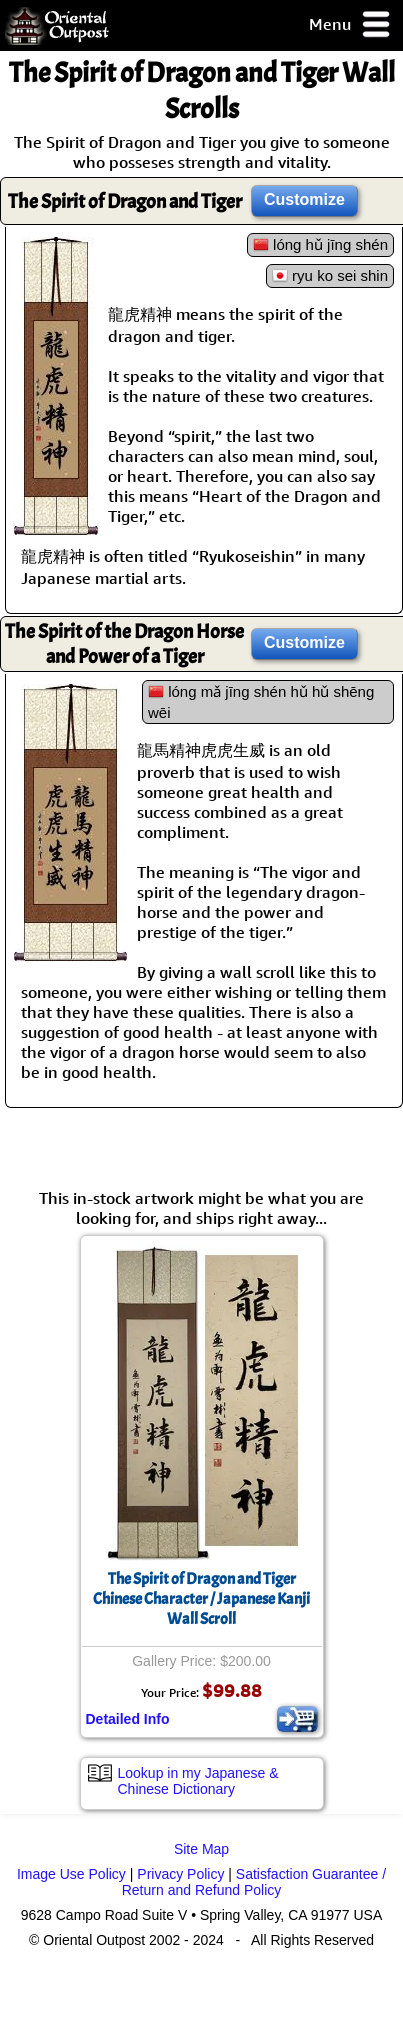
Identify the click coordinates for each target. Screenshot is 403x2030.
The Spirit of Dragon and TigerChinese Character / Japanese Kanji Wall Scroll (201, 1599)
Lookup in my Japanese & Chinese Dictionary (198, 1781)
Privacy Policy (180, 1874)
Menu (350, 25)
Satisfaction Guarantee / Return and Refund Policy (254, 1882)
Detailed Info (128, 1719)
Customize (304, 199)
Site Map (201, 1849)
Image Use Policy (71, 1874)
